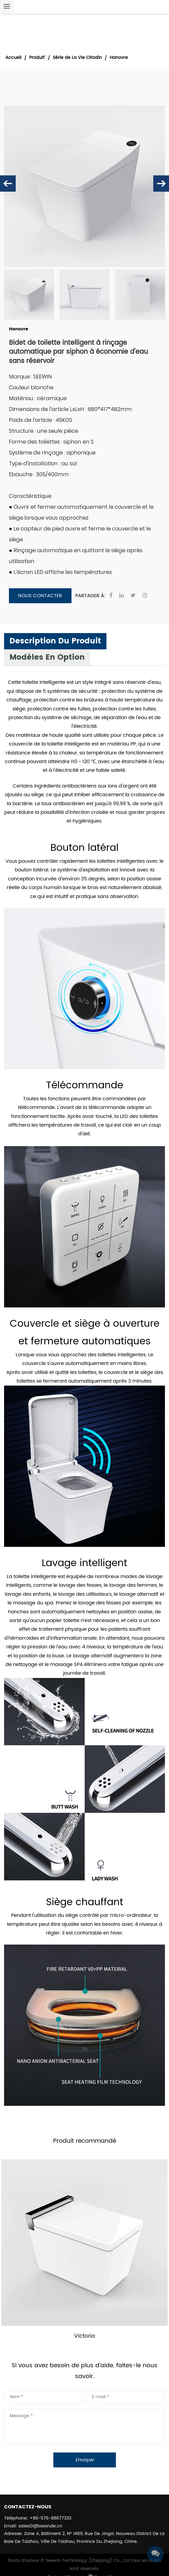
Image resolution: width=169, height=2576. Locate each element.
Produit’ (37, 57)
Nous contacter (40, 596)
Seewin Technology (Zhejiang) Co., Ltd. (88, 2560)
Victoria (84, 2336)
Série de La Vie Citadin (77, 57)
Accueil (13, 57)
